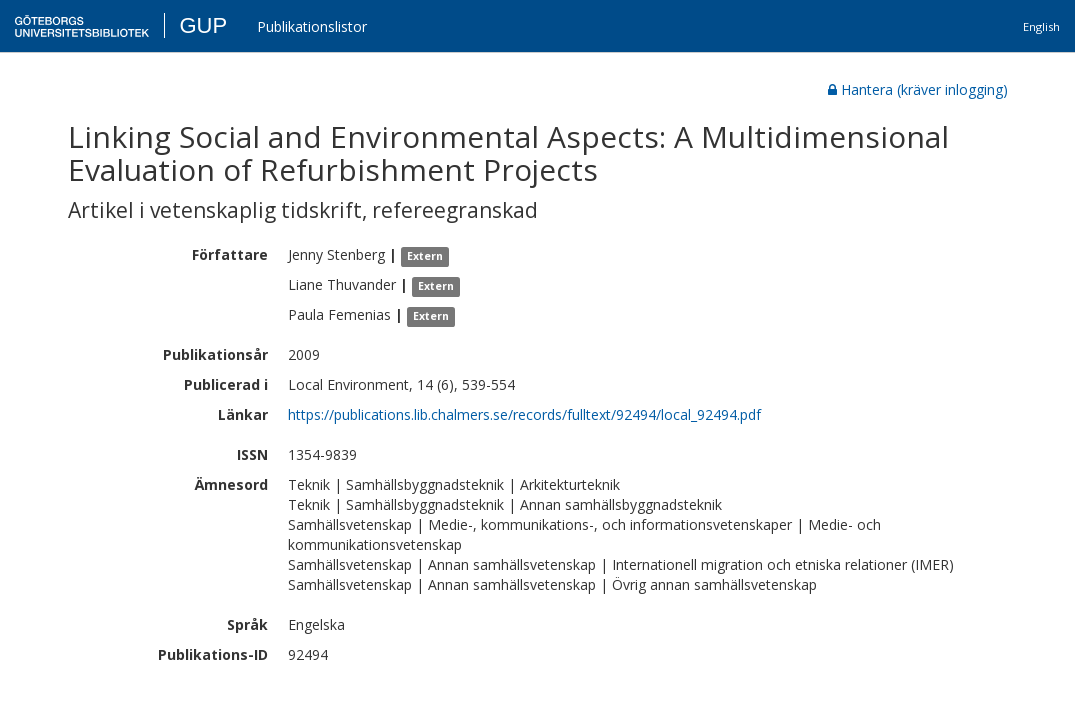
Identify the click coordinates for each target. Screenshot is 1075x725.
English (1041, 26)
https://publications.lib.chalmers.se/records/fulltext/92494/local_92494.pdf (524, 414)
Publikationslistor (312, 26)
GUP (203, 25)
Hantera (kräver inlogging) (918, 89)
